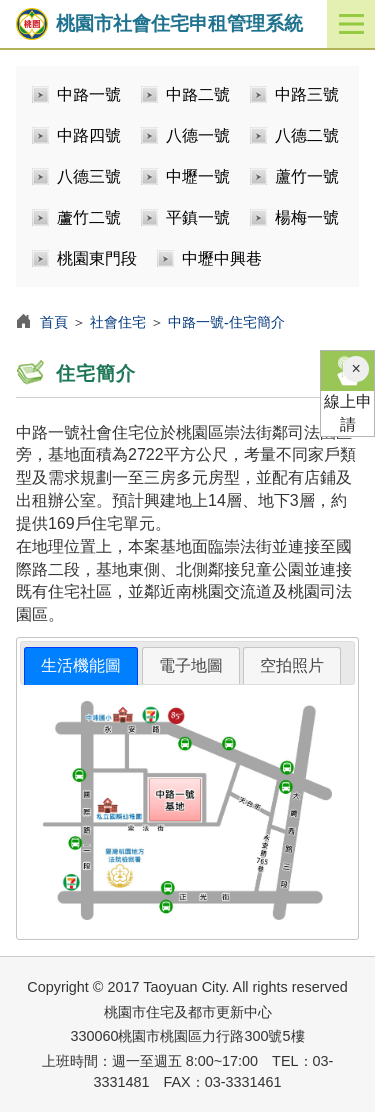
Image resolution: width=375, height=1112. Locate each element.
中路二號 (198, 94)
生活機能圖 (81, 665)
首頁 (54, 322)
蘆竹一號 (307, 176)
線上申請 (347, 392)
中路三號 (307, 94)
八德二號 (307, 135)
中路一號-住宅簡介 (226, 322)
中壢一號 (198, 176)
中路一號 (89, 94)
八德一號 (198, 135)
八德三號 (89, 176)
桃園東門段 (97, 258)
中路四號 (89, 135)
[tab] (81, 666)
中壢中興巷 (222, 258)
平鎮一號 (198, 217)
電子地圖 (191, 665)
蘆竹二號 (89, 217)
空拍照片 (292, 665)
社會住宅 (118, 322)
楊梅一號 (307, 217)
